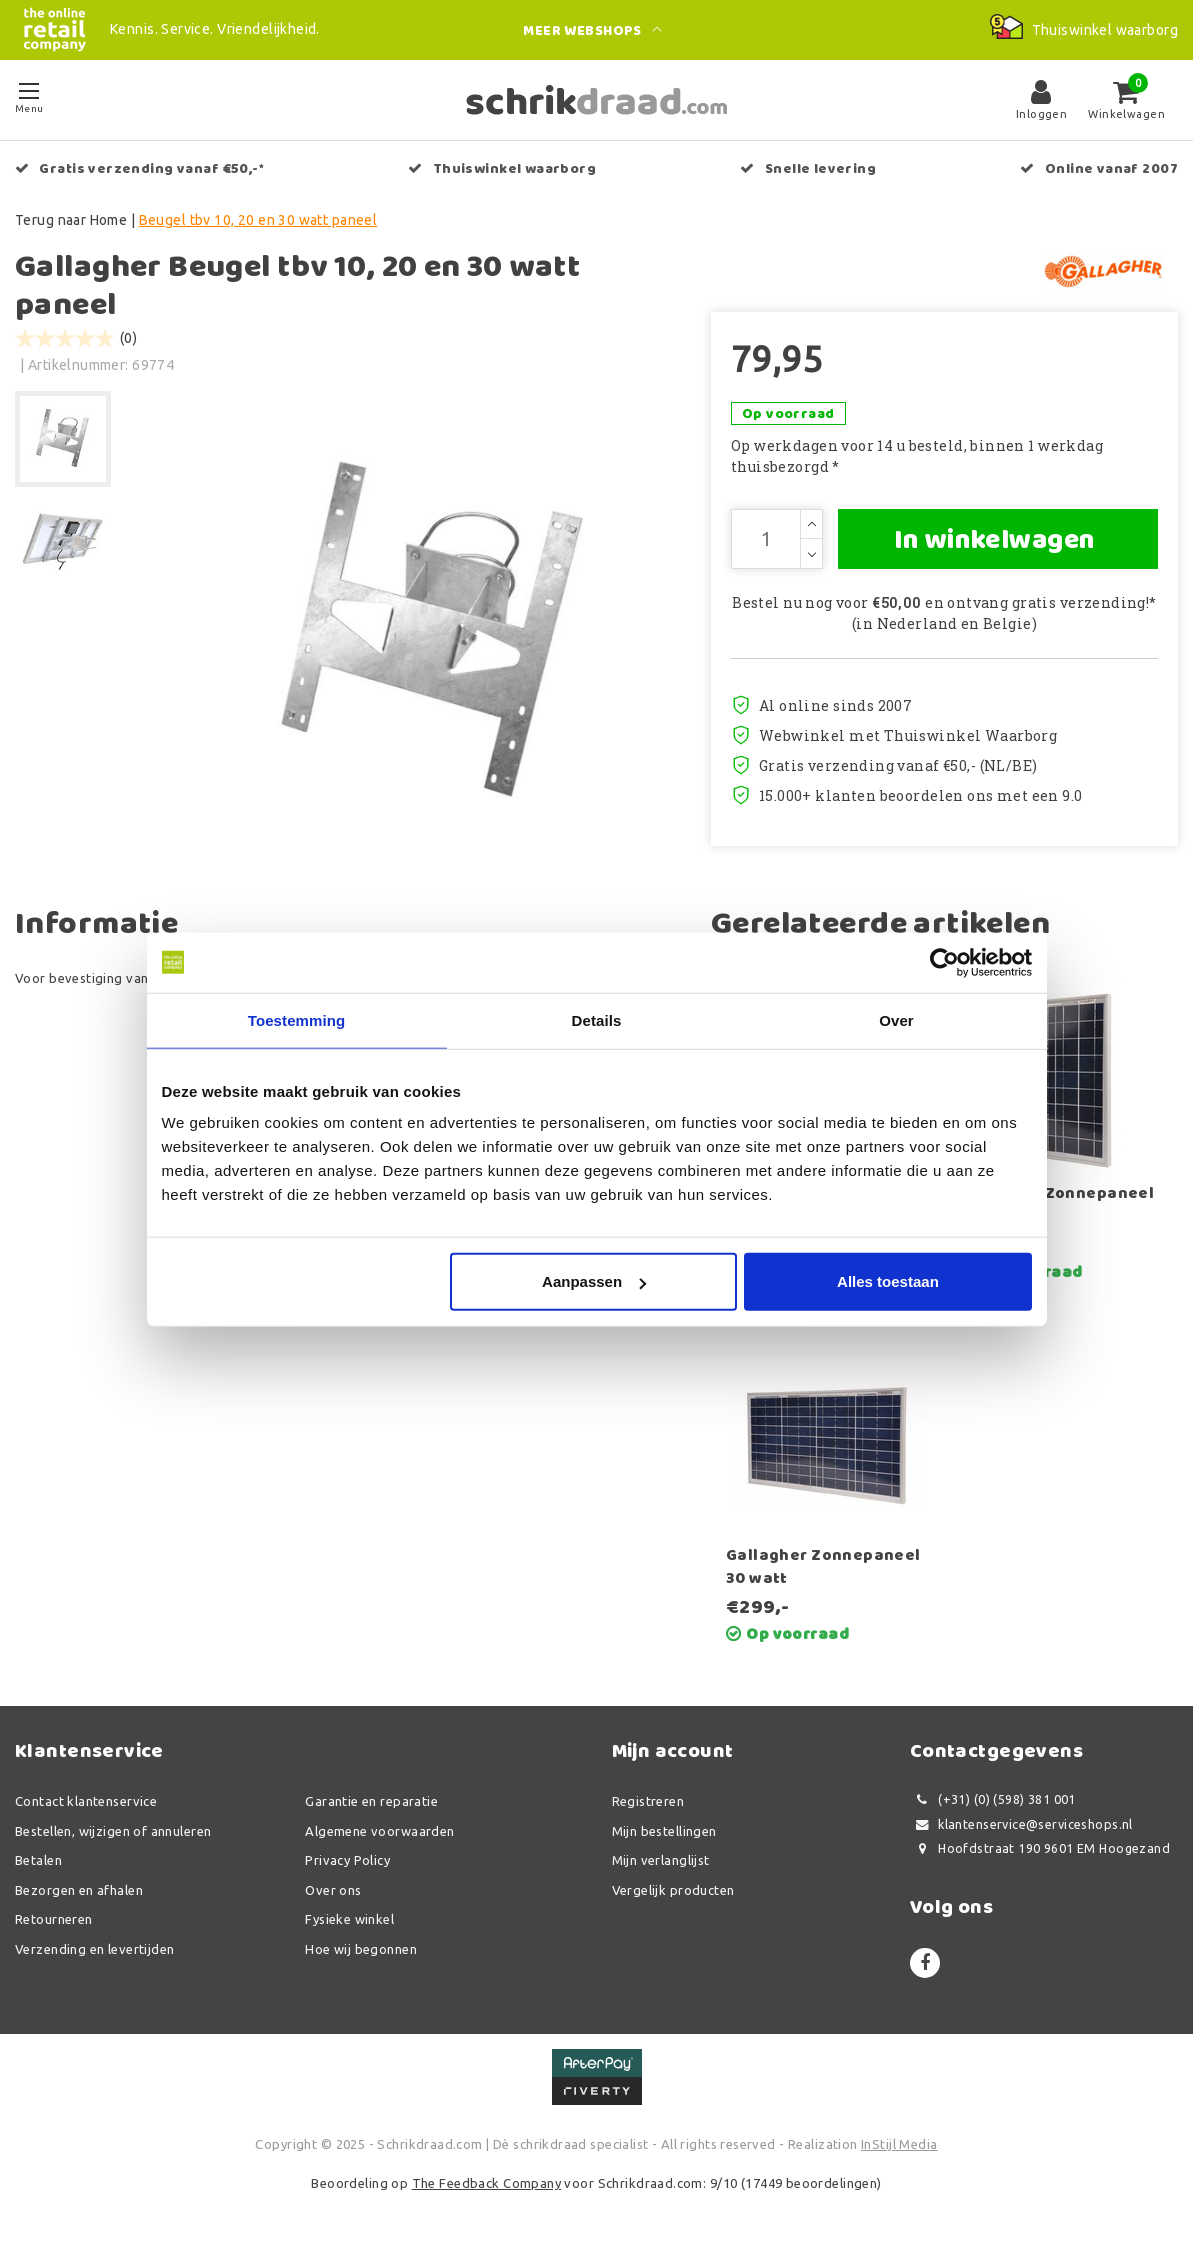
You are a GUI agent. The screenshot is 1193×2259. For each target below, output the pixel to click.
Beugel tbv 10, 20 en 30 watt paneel (258, 220)
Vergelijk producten (673, 1890)
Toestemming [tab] (297, 1019)
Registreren (648, 1801)
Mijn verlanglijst (661, 1860)
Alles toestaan (888, 1281)
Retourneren (54, 1919)
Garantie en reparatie (371, 1801)
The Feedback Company (486, 2183)
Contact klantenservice (86, 1801)
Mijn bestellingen (664, 1831)
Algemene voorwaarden (379, 1831)
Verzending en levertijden (95, 1949)
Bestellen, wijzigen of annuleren (113, 1831)
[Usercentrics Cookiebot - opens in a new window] (944, 962)
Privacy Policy (347, 1860)
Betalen (38, 1860)
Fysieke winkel (349, 1919)
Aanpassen (594, 1281)
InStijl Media (899, 2144)
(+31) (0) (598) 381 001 (993, 1799)
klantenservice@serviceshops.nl (1021, 1824)
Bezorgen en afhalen (79, 1890)
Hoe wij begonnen (361, 1949)
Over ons (333, 1890)
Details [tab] (597, 1019)
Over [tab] (896, 1019)
